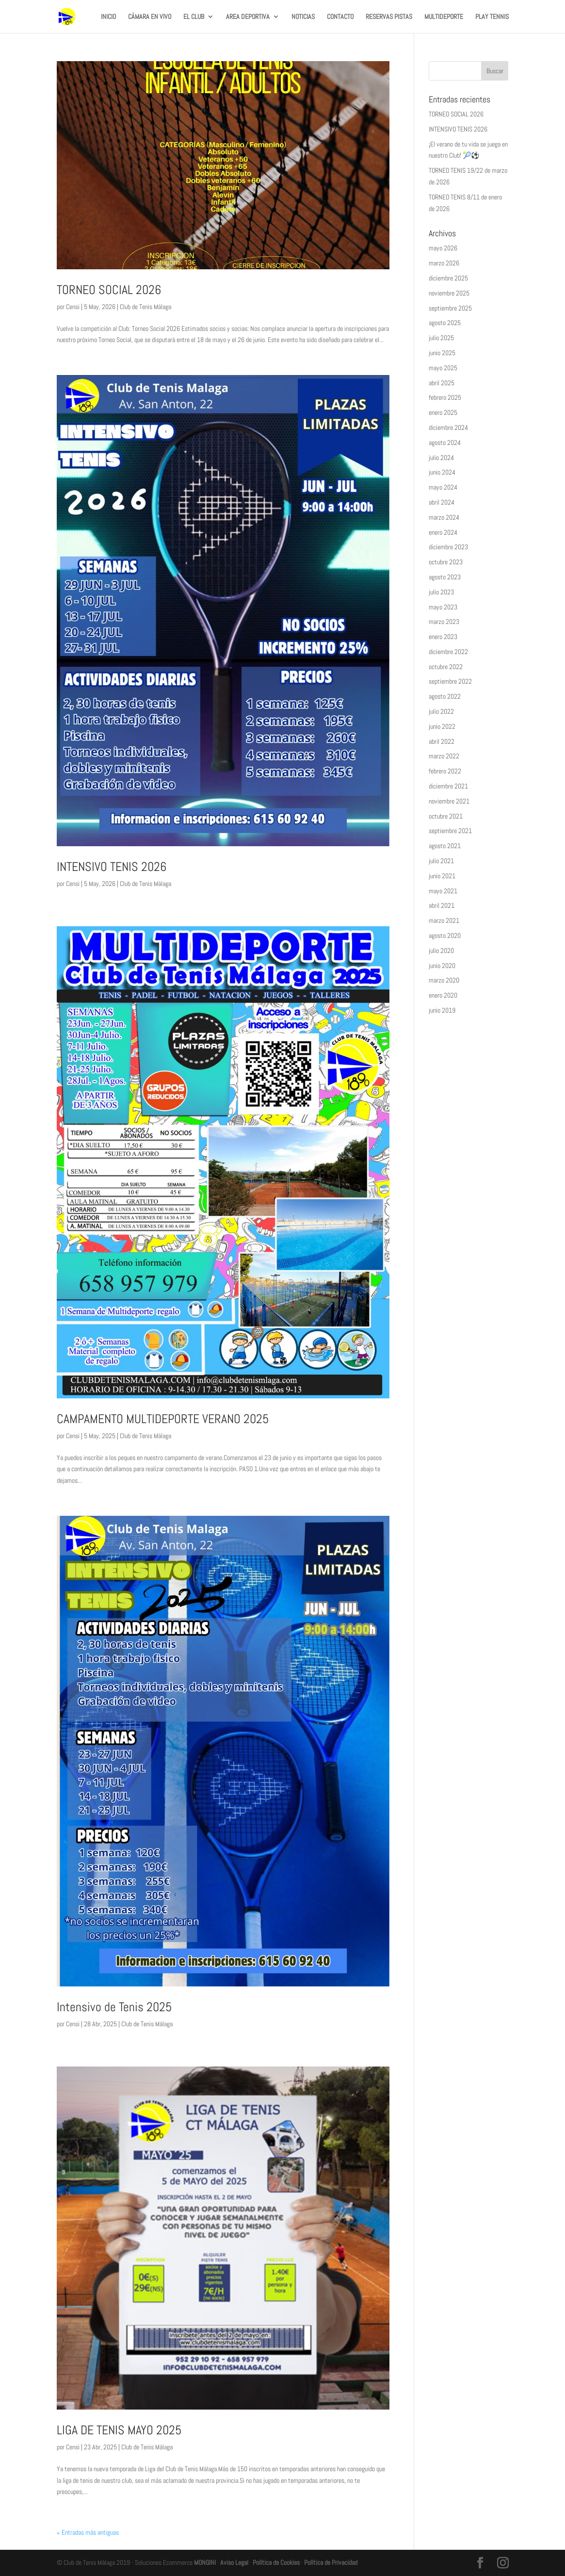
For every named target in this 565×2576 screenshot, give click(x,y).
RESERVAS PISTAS (389, 17)
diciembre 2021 (448, 786)
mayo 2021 (443, 890)
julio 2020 (441, 950)
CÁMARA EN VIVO (149, 17)
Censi (73, 306)
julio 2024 (441, 457)
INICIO (108, 17)
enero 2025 (443, 412)
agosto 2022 (445, 696)
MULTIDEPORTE (443, 17)
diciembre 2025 (448, 278)
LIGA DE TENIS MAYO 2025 (119, 2430)
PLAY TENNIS (492, 17)
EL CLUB (193, 17)
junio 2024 (442, 472)
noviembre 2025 (449, 293)
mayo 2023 (443, 607)
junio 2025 (442, 352)
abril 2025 (441, 382)
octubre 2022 (446, 666)
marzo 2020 (444, 980)
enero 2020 (443, 995)
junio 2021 (442, 875)
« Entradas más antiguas (88, 2532)
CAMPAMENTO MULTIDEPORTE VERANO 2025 (163, 1419)
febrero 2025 (445, 397)
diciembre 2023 (448, 546)
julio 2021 (441, 860)
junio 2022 (442, 726)
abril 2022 (441, 741)
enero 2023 (443, 636)
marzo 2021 (444, 920)
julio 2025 (441, 337)
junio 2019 (442, 1010)
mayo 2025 (443, 367)
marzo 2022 (444, 756)
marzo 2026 (444, 263)
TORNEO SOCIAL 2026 (109, 290)
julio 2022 (441, 711)
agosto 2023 (445, 577)
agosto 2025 (445, 322)
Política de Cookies (276, 2562)
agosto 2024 (445, 442)
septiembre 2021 (450, 830)
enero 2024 (443, 532)
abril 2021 (441, 905)
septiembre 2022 (450, 681)
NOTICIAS (303, 17)
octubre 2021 (446, 816)
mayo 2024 (443, 487)
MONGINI (205, 2562)
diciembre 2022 (448, 651)
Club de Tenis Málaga (145, 306)
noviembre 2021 (449, 801)
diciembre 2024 (448, 427)
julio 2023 (441, 592)
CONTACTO (340, 17)
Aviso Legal (234, 2562)
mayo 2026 (443, 248)
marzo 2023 (444, 621)
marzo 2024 (444, 517)
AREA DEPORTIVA (248, 17)
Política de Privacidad (330, 2562)
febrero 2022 (445, 771)
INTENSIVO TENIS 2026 (111, 867)
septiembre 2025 (450, 308)
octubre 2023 (446, 562)
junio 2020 (442, 965)
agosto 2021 (445, 845)
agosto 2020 (445, 935)
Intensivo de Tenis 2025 (114, 2007)
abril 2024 (441, 502)
